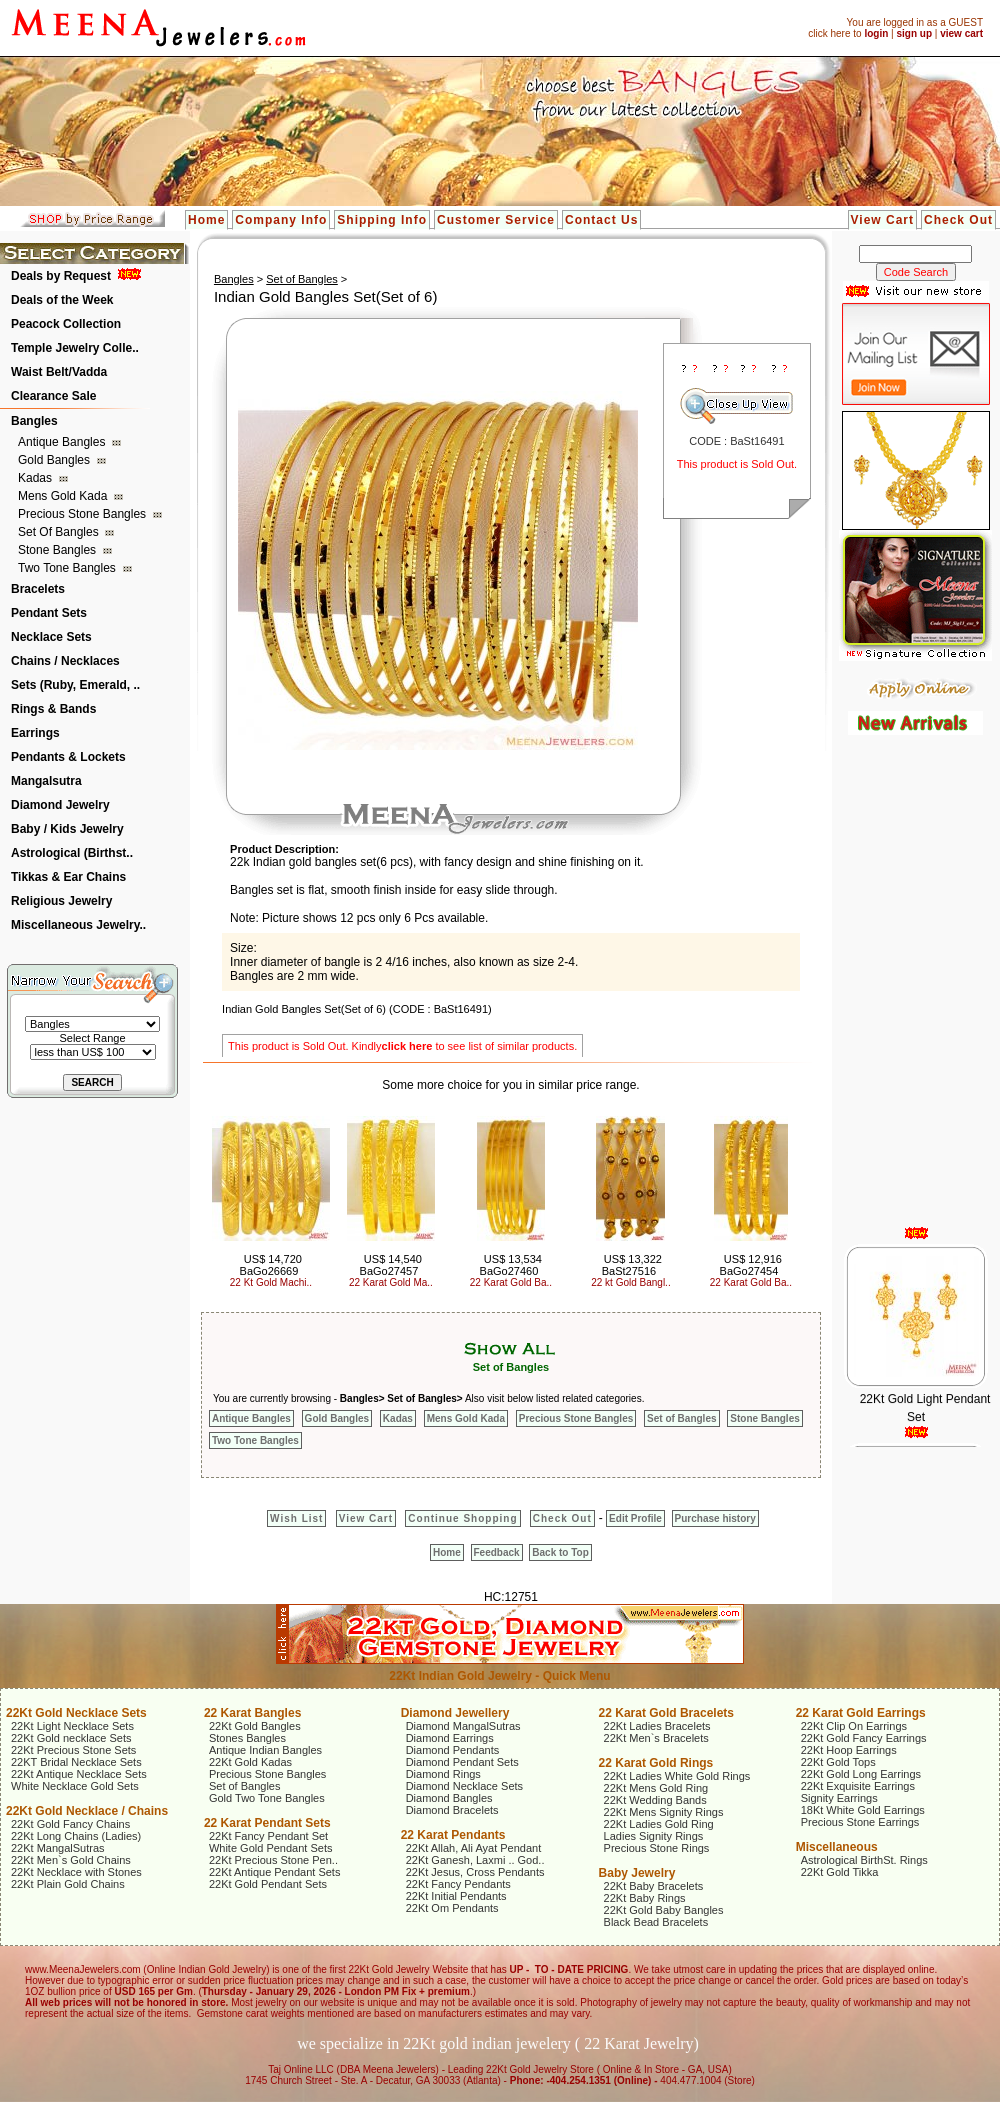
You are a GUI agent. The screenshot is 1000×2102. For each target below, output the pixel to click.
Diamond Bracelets (452, 1810)
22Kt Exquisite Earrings (858, 1786)
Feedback (497, 1552)
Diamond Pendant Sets (462, 1762)
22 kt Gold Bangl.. (631, 1282)
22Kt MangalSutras (58, 1848)
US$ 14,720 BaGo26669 (271, 1265)
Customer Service (496, 220)
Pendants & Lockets (68, 757)
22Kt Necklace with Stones (76, 1872)
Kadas (36, 478)
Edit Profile (635, 1518)
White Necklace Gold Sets (75, 1786)
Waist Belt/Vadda (59, 372)
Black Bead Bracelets (656, 1922)
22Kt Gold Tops (838, 1762)
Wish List (296, 1518)
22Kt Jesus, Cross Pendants (475, 1872)
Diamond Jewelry (60, 805)
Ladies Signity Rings (654, 1836)
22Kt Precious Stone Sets (73, 1750)
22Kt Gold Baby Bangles (664, 1910)
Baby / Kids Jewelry (67, 829)
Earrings (35, 733)
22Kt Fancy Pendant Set (268, 1836)
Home (206, 220)
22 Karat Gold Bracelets (666, 1713)
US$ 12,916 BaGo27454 (751, 1265)
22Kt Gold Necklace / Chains (87, 1811)
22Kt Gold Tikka (840, 1872)
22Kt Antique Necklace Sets (79, 1774)
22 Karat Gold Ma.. (391, 1282)
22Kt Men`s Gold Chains (71, 1860)
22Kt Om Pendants (452, 1908)
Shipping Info (382, 220)
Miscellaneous (837, 1847)
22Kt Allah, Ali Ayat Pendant (474, 1848)
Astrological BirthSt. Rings (864, 1860)
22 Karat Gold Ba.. (511, 1282)
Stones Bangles (247, 1738)
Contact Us (601, 220)
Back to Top (560, 1552)
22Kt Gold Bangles (255, 1726)
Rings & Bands (53, 709)
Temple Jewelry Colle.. (75, 348)
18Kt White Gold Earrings (863, 1810)
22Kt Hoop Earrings (849, 1750)
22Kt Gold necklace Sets (71, 1738)
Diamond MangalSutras (463, 1726)
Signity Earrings (839, 1798)
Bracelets (38, 589)
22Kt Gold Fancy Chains (70, 1824)
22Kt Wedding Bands (655, 1800)
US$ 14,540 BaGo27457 (391, 1265)
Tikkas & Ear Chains (68, 877)
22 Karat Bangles (252, 1713)
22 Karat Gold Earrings (861, 1713)
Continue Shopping (462, 1518)
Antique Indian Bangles (265, 1750)
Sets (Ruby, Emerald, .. (75, 685)
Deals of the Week (62, 300)
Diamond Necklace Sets (464, 1786)
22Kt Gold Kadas (250, 1762)
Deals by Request (61, 276)
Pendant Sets (49, 613)
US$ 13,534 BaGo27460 (511, 1265)
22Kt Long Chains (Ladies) (76, 1836)
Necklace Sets (51, 637)
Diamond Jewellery (455, 1713)
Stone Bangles (58, 550)
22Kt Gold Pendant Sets (268, 1884)
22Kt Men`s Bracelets (656, 1738)
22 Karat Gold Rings (656, 1763)
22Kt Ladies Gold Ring (659, 1824)
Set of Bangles (60, 532)
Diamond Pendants (453, 1750)
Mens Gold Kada (64, 496)
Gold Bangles (55, 460)
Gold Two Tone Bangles (267, 1798)
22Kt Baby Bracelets (654, 1886)
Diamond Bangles (449, 1798)
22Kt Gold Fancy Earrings (864, 1738)
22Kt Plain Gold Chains (68, 1884)
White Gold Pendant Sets (271, 1848)
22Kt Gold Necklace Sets (76, 1713)
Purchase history (715, 1518)
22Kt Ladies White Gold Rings (677, 1776)
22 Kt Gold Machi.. (271, 1282)
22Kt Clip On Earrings (854, 1726)
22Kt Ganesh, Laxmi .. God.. (475, 1860)
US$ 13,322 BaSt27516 (632, 1265)
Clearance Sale (53, 396)
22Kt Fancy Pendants (458, 1884)
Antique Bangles (63, 442)
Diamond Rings (443, 1774)
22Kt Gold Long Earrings (861, 1774)
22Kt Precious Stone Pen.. (273, 1860)
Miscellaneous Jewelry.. (78, 925)
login (876, 33)
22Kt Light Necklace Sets (72, 1726)
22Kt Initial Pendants (456, 1896)
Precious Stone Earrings (860, 1822)
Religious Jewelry (61, 901)
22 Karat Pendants (453, 1835)
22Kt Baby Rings (645, 1898)
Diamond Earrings (450, 1738)
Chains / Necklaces (65, 661)
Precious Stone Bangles (83, 514)
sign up (914, 33)
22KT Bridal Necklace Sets (76, 1762)
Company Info (281, 220)
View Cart (882, 220)
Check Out (958, 220)
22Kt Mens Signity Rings (664, 1812)
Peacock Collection (66, 324)
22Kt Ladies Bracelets (657, 1726)
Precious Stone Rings (657, 1848)
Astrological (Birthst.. (72, 853)
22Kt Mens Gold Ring (656, 1788)
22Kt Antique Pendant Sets (275, 1872)
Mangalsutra (46, 781)
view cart (961, 33)
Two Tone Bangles (68, 568)
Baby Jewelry (637, 1873)
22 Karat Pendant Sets (267, 1823)
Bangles (34, 421)
